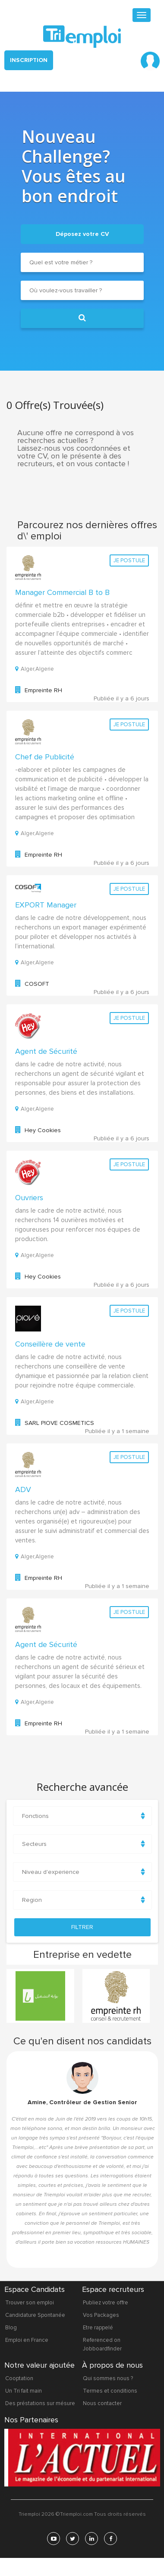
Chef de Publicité (44, 757)
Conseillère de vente (50, 1344)
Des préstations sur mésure (40, 2403)
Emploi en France (26, 2340)
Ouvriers (29, 1197)
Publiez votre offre (105, 2302)
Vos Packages (101, 2315)
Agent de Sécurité (46, 1051)
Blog (11, 2327)
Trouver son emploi (29, 2302)
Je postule (129, 560)
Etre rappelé (98, 2327)
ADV (23, 1489)
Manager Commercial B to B (62, 592)
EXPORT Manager (45, 905)
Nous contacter (102, 2403)
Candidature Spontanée (35, 2315)
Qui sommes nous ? (108, 2378)
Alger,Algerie (34, 669)
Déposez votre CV (82, 234)
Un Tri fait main (23, 2390)
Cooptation (19, 2378)
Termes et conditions (110, 2390)
